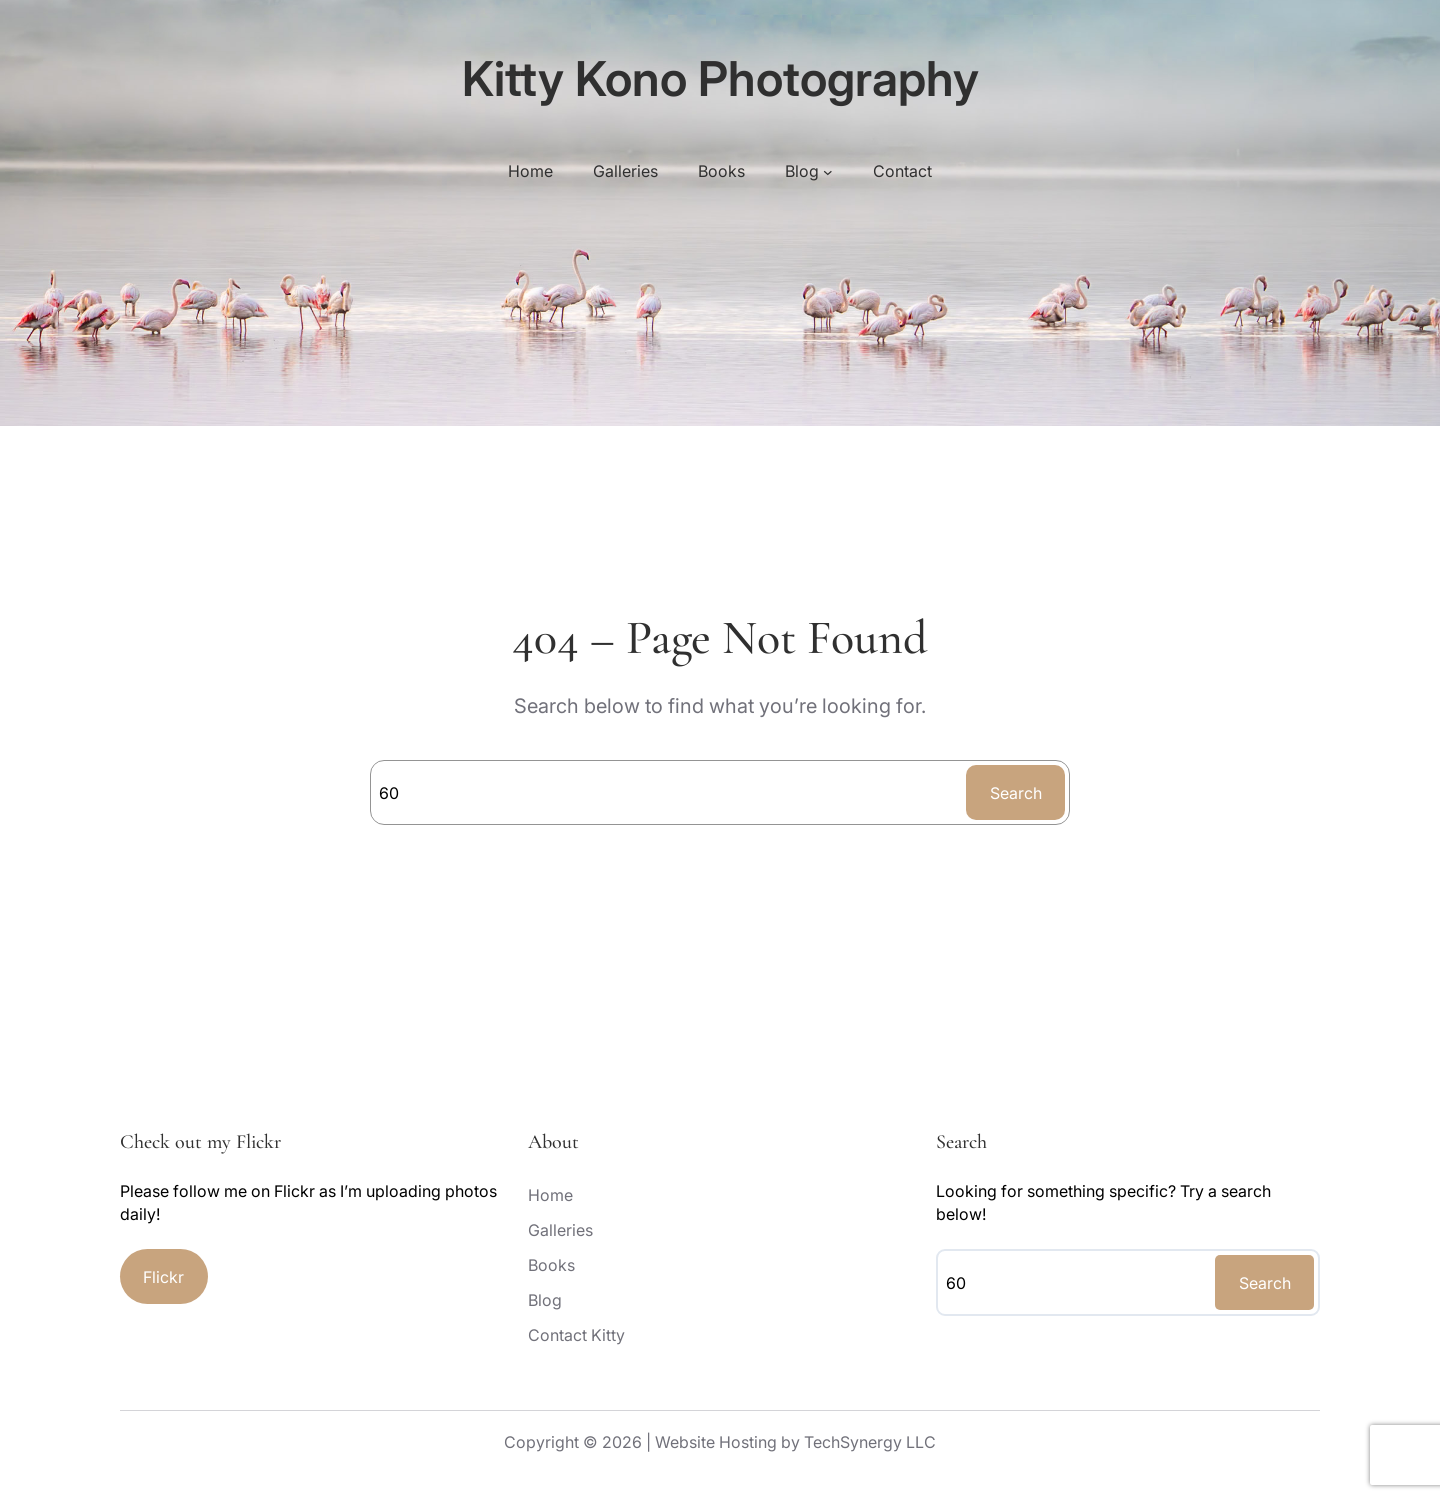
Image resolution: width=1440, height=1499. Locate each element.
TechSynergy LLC (870, 1442)
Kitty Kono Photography (720, 78)
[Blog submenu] (828, 171)
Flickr (163, 1277)
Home (530, 171)
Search (1016, 793)
